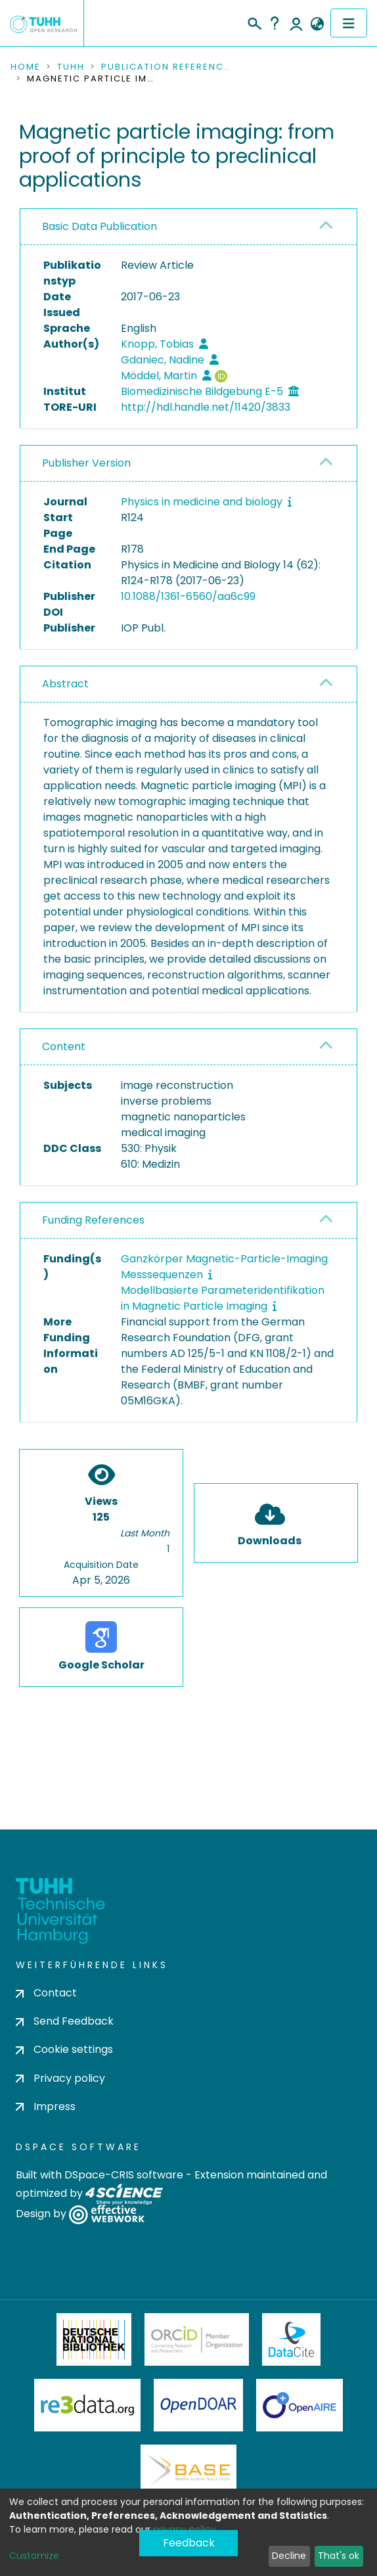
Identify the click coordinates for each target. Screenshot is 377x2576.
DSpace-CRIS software (123, 2174)
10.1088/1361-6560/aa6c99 (188, 596)
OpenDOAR (198, 2405)
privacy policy (184, 2529)
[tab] (188, 227)
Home (26, 67)
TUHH (71, 67)
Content (63, 1046)
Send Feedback (65, 2021)
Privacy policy (60, 2078)
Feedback (189, 2542)
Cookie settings (64, 2049)
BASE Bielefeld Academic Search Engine (188, 2470)
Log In (296, 23)
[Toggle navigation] (348, 23)
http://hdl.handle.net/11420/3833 (205, 407)
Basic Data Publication (99, 226)
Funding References (93, 1220)
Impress (46, 2106)
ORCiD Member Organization (197, 2339)
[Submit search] (254, 22)
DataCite (291, 2339)
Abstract (65, 683)
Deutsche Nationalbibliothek (94, 2339)
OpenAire (299, 2405)
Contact (46, 1992)
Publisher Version (86, 463)
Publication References (167, 67)
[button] (317, 24)
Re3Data (87, 2405)
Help (274, 23)
